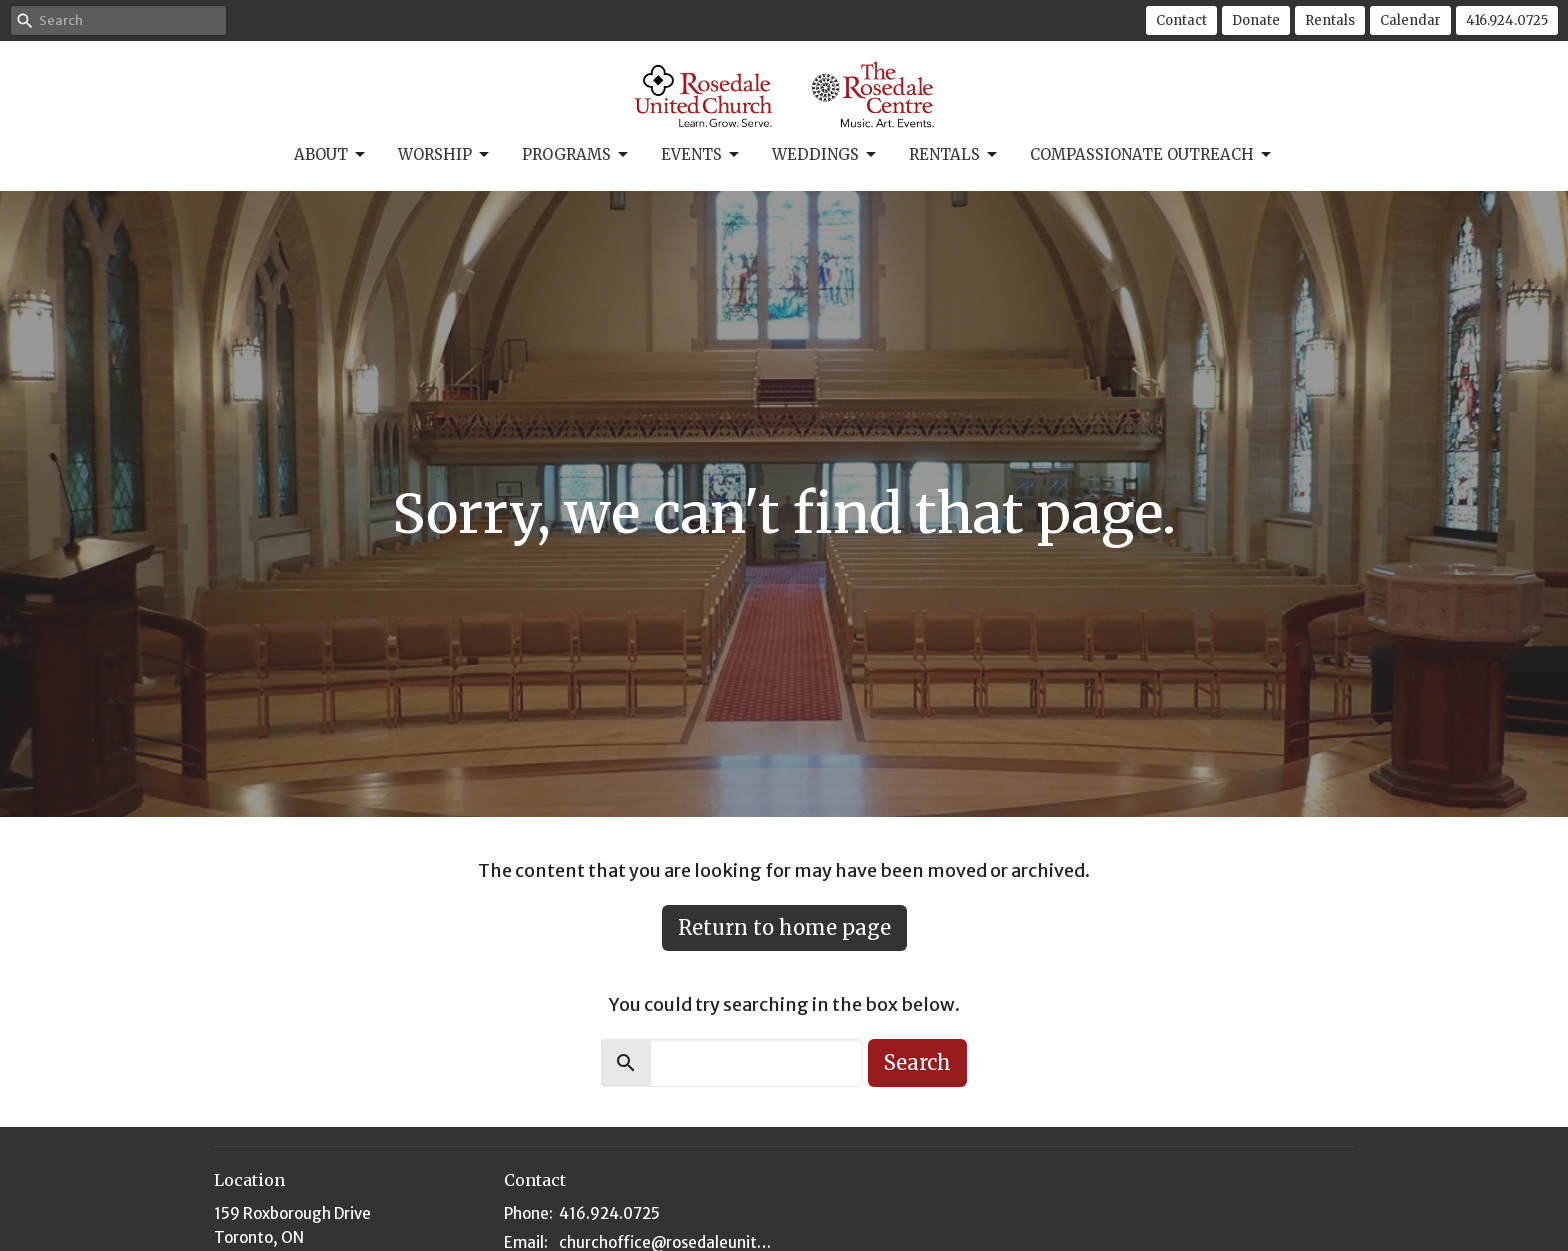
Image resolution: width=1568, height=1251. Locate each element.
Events (701, 155)
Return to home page (784, 927)
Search (917, 1062)
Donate (1256, 20)
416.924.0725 (1507, 20)
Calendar (1410, 20)
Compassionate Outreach (1152, 155)
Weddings (825, 155)
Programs (576, 155)
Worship (445, 155)
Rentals (1330, 20)
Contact (1181, 20)
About (331, 155)
